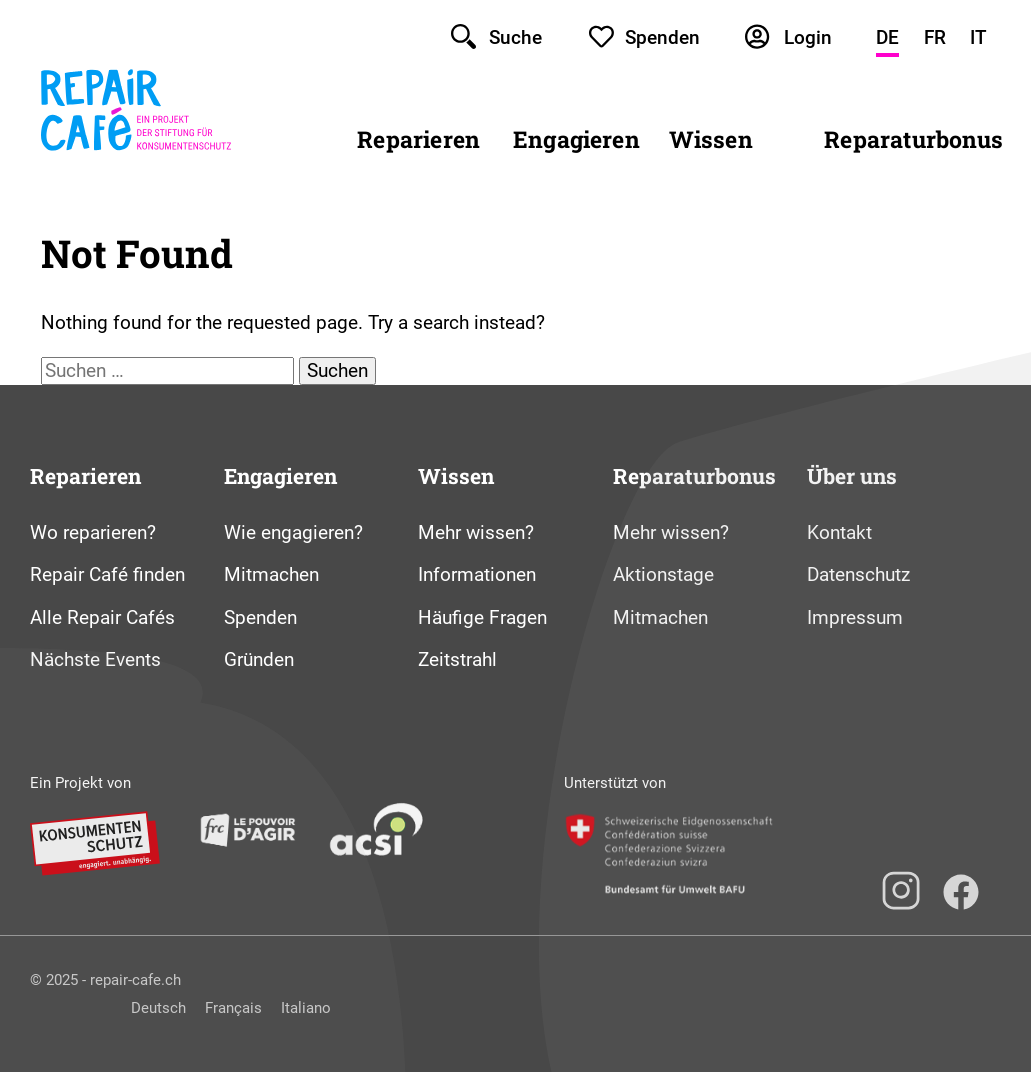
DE (887, 37)
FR (935, 37)
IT (978, 37)
